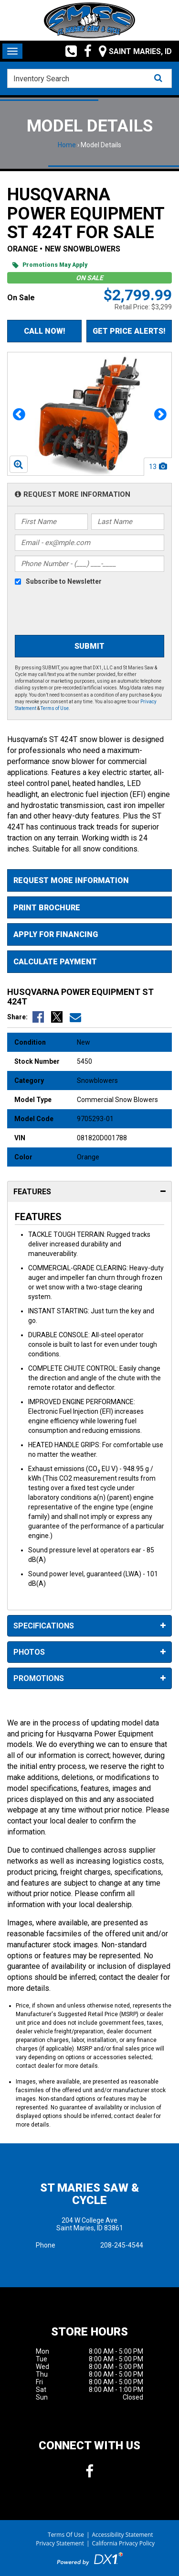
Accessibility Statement (122, 2535)
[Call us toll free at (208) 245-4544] (67, 51)
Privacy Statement (60, 2543)
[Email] (89, 543)
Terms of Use (55, 708)
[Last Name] (127, 521)
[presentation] (87, 611)
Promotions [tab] (89, 1679)
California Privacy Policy (123, 2543)
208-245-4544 (121, 2245)
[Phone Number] (89, 564)
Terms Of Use (66, 2535)
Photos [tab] (89, 1653)
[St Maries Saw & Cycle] (90, 20)
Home (67, 145)
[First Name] (51, 521)
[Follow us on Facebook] (84, 51)
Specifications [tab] (89, 1626)
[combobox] (89, 78)
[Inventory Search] (89, 78)
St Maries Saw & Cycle (89, 2194)
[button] (18, 414)
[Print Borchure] (89, 907)
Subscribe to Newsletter (64, 581)
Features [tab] (89, 1192)
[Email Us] (75, 1017)
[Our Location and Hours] (132, 51)
